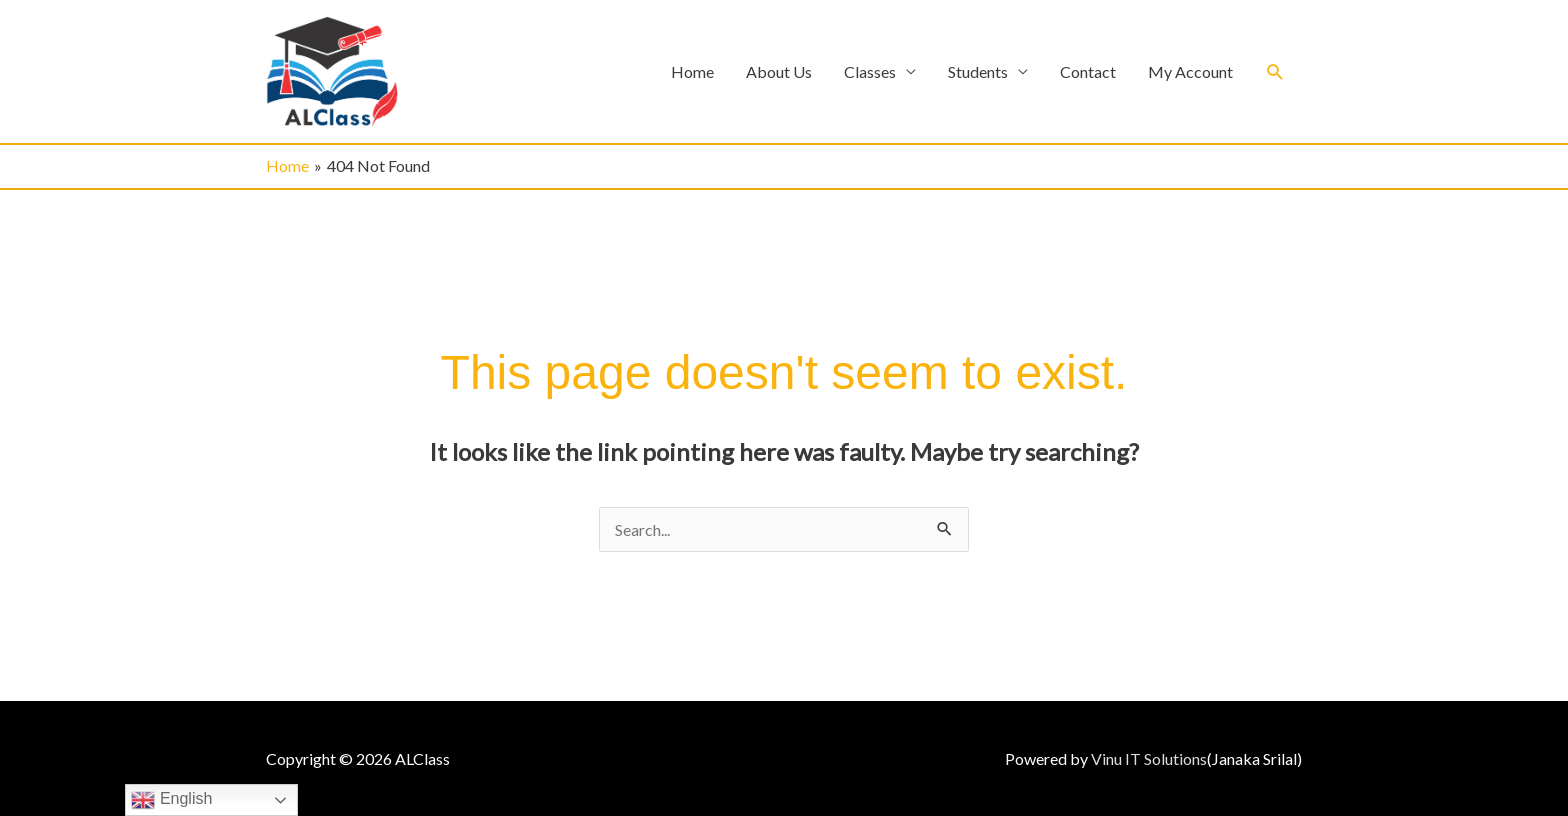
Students (978, 71)
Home (692, 71)
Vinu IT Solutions (1149, 758)
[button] (1275, 71)
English (171, 800)
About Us (779, 71)
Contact (1088, 71)
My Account (1190, 71)
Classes (870, 71)
